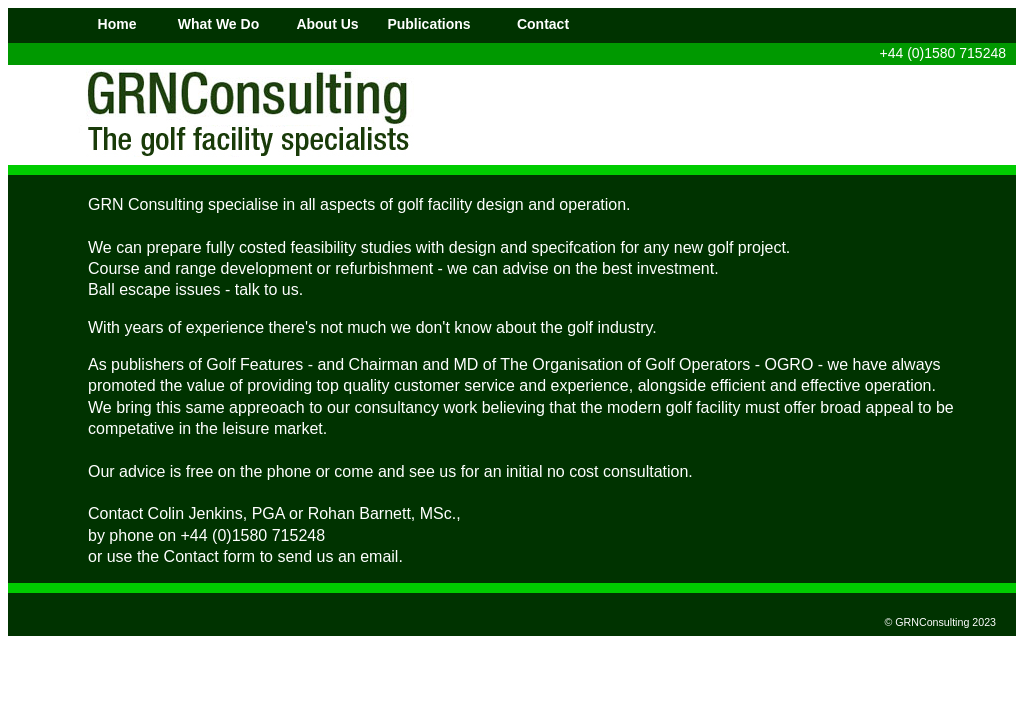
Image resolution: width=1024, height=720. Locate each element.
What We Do (218, 24)
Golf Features (256, 364)
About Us (327, 24)
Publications (428, 24)
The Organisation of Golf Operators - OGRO (656, 364)
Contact (543, 24)
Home (117, 24)
